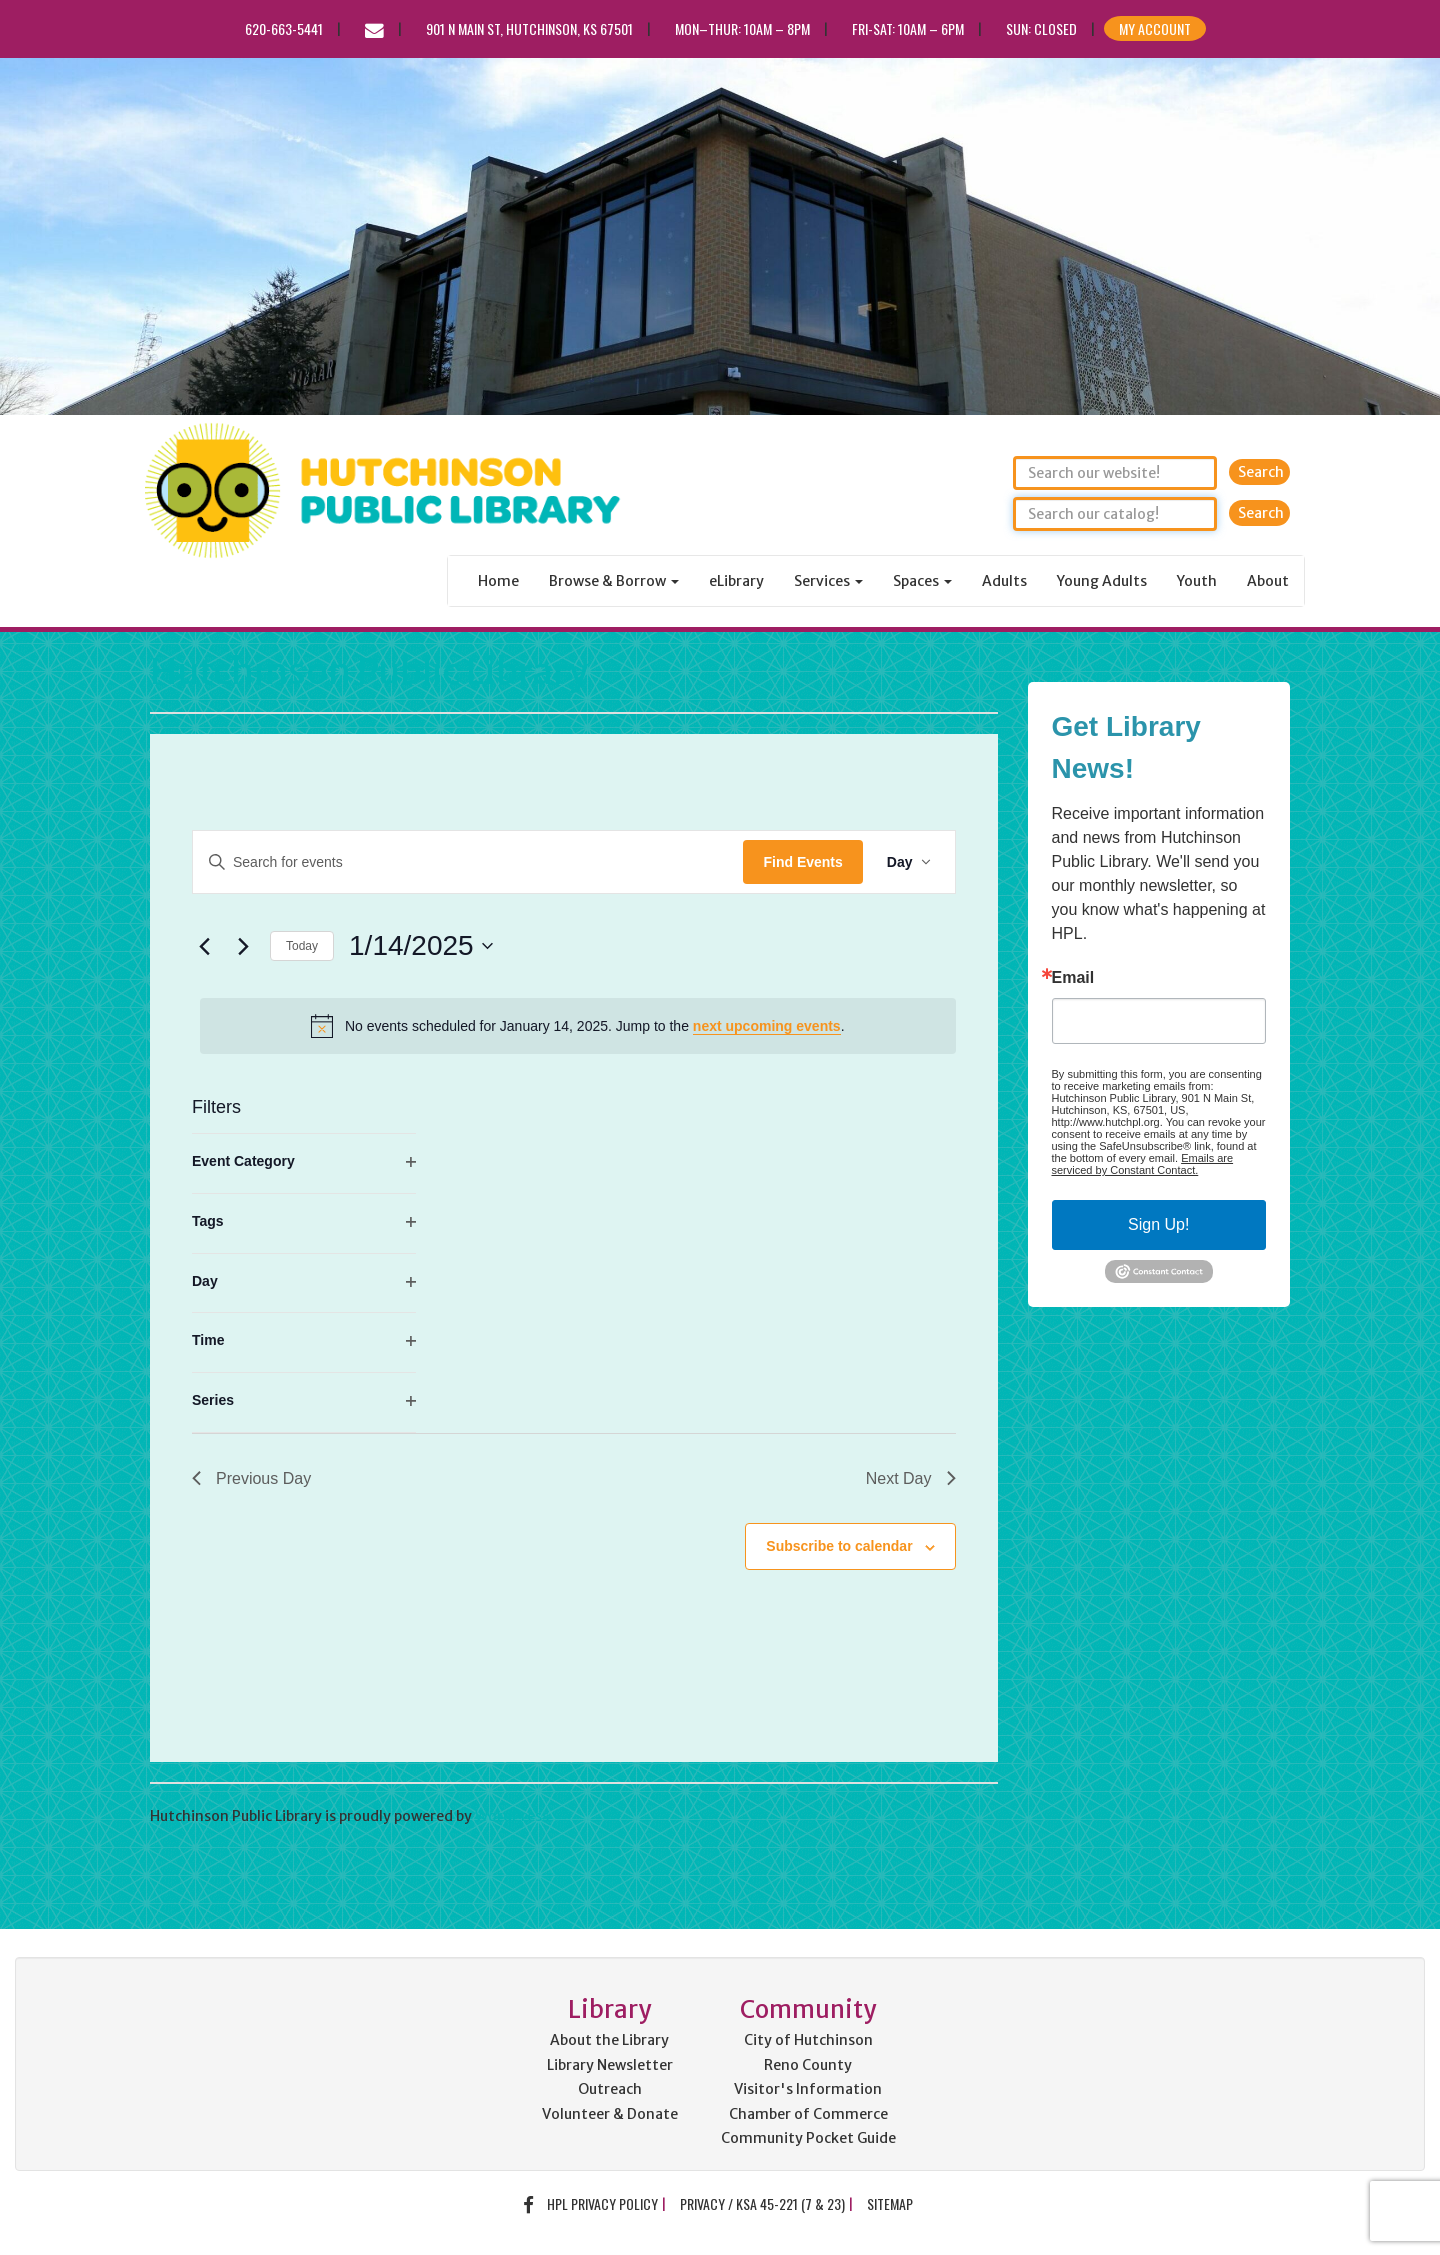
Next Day (911, 1478)
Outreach (610, 2089)
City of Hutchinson (808, 2040)
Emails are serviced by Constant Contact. (1143, 1164)
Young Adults (1102, 581)
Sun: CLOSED (1041, 28)
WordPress (512, 1816)
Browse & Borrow (614, 581)
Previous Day (251, 1478)
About (1268, 581)
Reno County (808, 2065)
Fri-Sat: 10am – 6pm (908, 28)
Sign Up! (1158, 1224)
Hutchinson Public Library (369, 671)
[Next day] (243, 946)
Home (498, 581)
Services (828, 581)
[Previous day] (204, 946)
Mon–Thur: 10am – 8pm (742, 28)
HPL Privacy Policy (602, 2203)
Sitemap (890, 2203)
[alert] (578, 1026)
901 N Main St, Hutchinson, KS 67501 (529, 28)
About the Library (609, 2040)
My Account (1155, 28)
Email (1073, 978)
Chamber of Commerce (808, 2114)
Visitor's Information (808, 2089)
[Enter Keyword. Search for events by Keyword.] (468, 862)
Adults (1004, 581)
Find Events (802, 862)
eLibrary (736, 581)
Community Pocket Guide (808, 2138)
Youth (1197, 581)
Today (302, 946)
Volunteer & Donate (610, 2114)
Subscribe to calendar (839, 1546)
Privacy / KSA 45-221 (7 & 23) (762, 2203)
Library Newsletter (610, 2065)
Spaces (922, 581)
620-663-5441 (284, 28)
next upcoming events (767, 1026)
